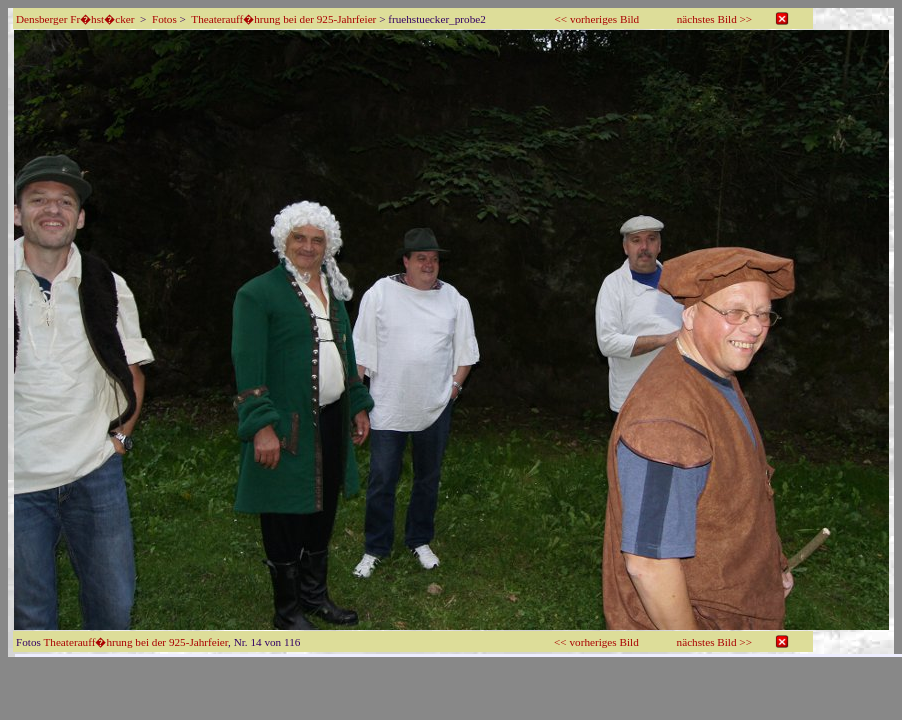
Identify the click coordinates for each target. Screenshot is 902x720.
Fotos (164, 19)
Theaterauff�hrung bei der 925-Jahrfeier (283, 19)
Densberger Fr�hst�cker (75, 19)
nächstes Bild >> (714, 19)
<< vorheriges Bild (597, 19)
